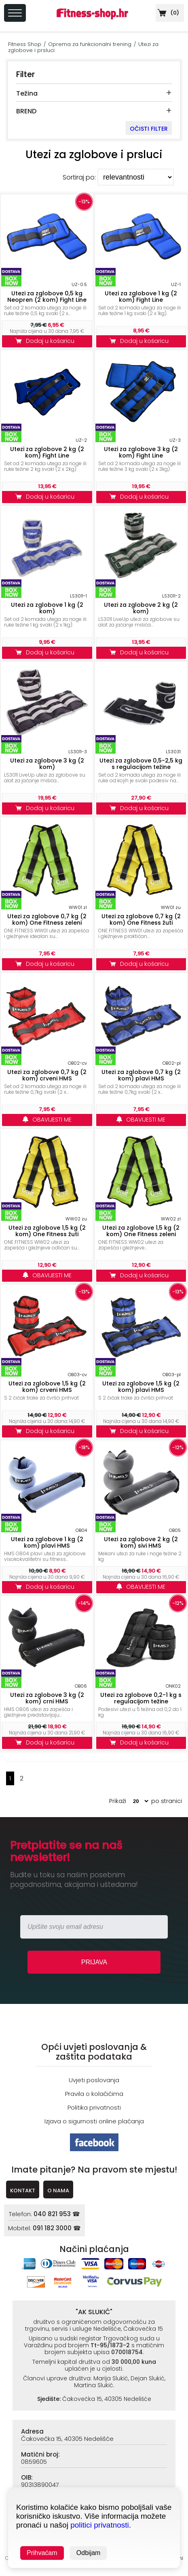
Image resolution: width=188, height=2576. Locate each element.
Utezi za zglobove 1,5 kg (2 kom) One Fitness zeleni (141, 1230)
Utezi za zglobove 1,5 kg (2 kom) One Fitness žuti (47, 1230)
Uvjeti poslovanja (94, 2080)
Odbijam (88, 2552)
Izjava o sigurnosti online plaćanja (94, 2121)
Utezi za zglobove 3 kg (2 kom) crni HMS (47, 1698)
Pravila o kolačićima (94, 2093)
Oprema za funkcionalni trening (89, 44)
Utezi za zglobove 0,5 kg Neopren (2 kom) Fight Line (47, 296)
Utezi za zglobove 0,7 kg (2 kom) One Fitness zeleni (47, 919)
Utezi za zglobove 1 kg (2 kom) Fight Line (141, 296)
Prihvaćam (42, 2552)
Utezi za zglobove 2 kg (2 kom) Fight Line (47, 452)
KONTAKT (22, 2190)
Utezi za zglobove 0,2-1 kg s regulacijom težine (141, 1698)
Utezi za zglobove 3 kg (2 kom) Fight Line (141, 452)
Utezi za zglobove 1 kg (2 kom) (47, 608)
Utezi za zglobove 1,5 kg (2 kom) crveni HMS (47, 1386)
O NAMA (58, 2190)
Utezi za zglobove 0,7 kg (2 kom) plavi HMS (141, 1075)
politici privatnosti (99, 2525)
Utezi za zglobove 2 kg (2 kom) (141, 608)
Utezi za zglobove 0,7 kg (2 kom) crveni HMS (47, 1075)
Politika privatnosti (94, 2107)
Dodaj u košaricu (47, 341)
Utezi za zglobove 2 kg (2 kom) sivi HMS (141, 1542)
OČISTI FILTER (149, 129)
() (167, 13)
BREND (26, 111)
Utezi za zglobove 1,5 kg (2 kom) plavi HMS (141, 1386)
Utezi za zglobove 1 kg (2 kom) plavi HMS (47, 1542)
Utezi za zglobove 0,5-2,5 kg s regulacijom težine (140, 763)
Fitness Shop (24, 44)
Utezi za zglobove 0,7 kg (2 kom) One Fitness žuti (141, 919)
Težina (27, 93)
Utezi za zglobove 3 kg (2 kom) (47, 763)
